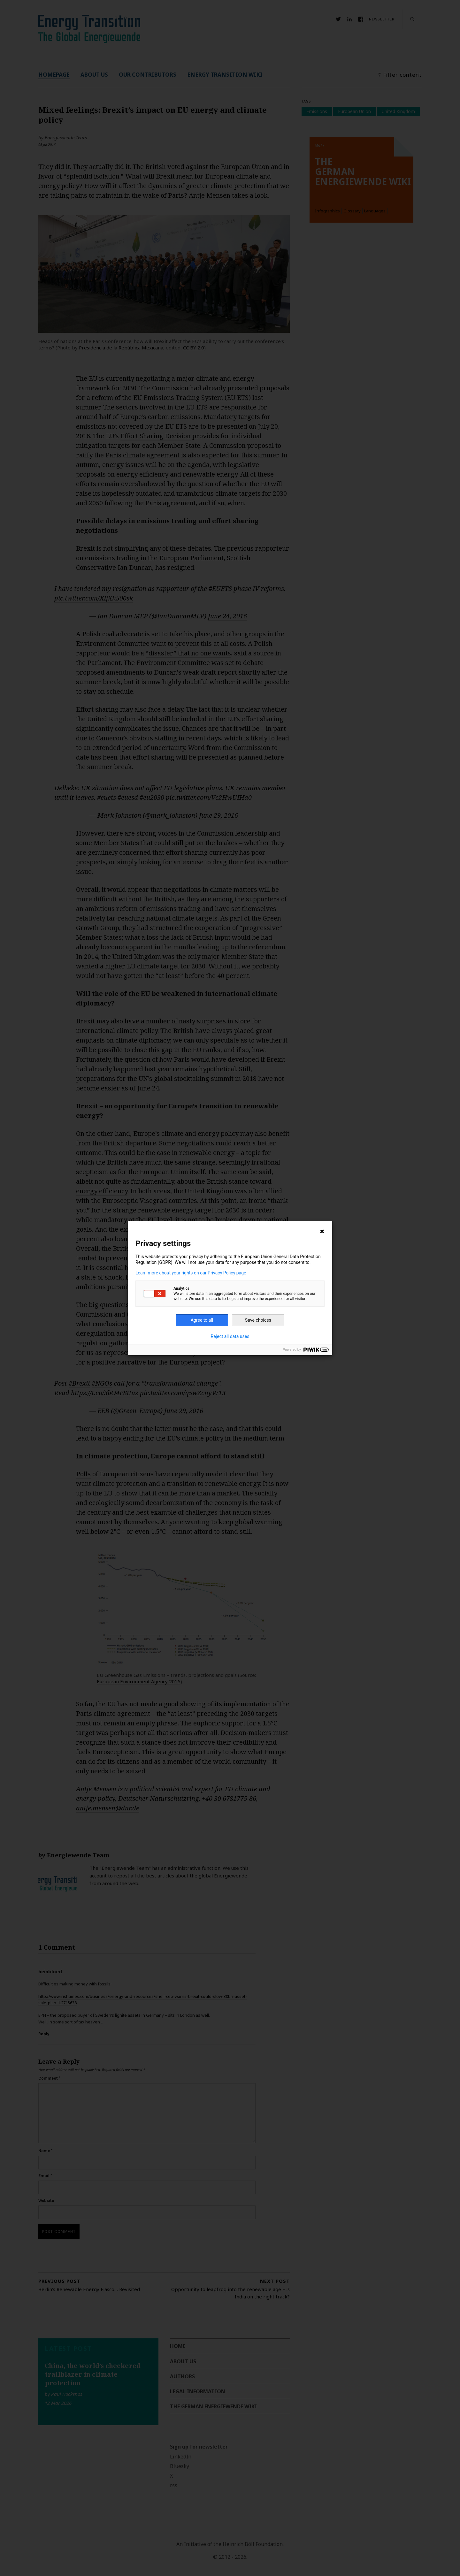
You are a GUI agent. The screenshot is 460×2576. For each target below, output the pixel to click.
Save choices (258, 1320)
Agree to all (202, 1320)
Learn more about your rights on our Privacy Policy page (190, 1272)
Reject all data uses (230, 1336)
